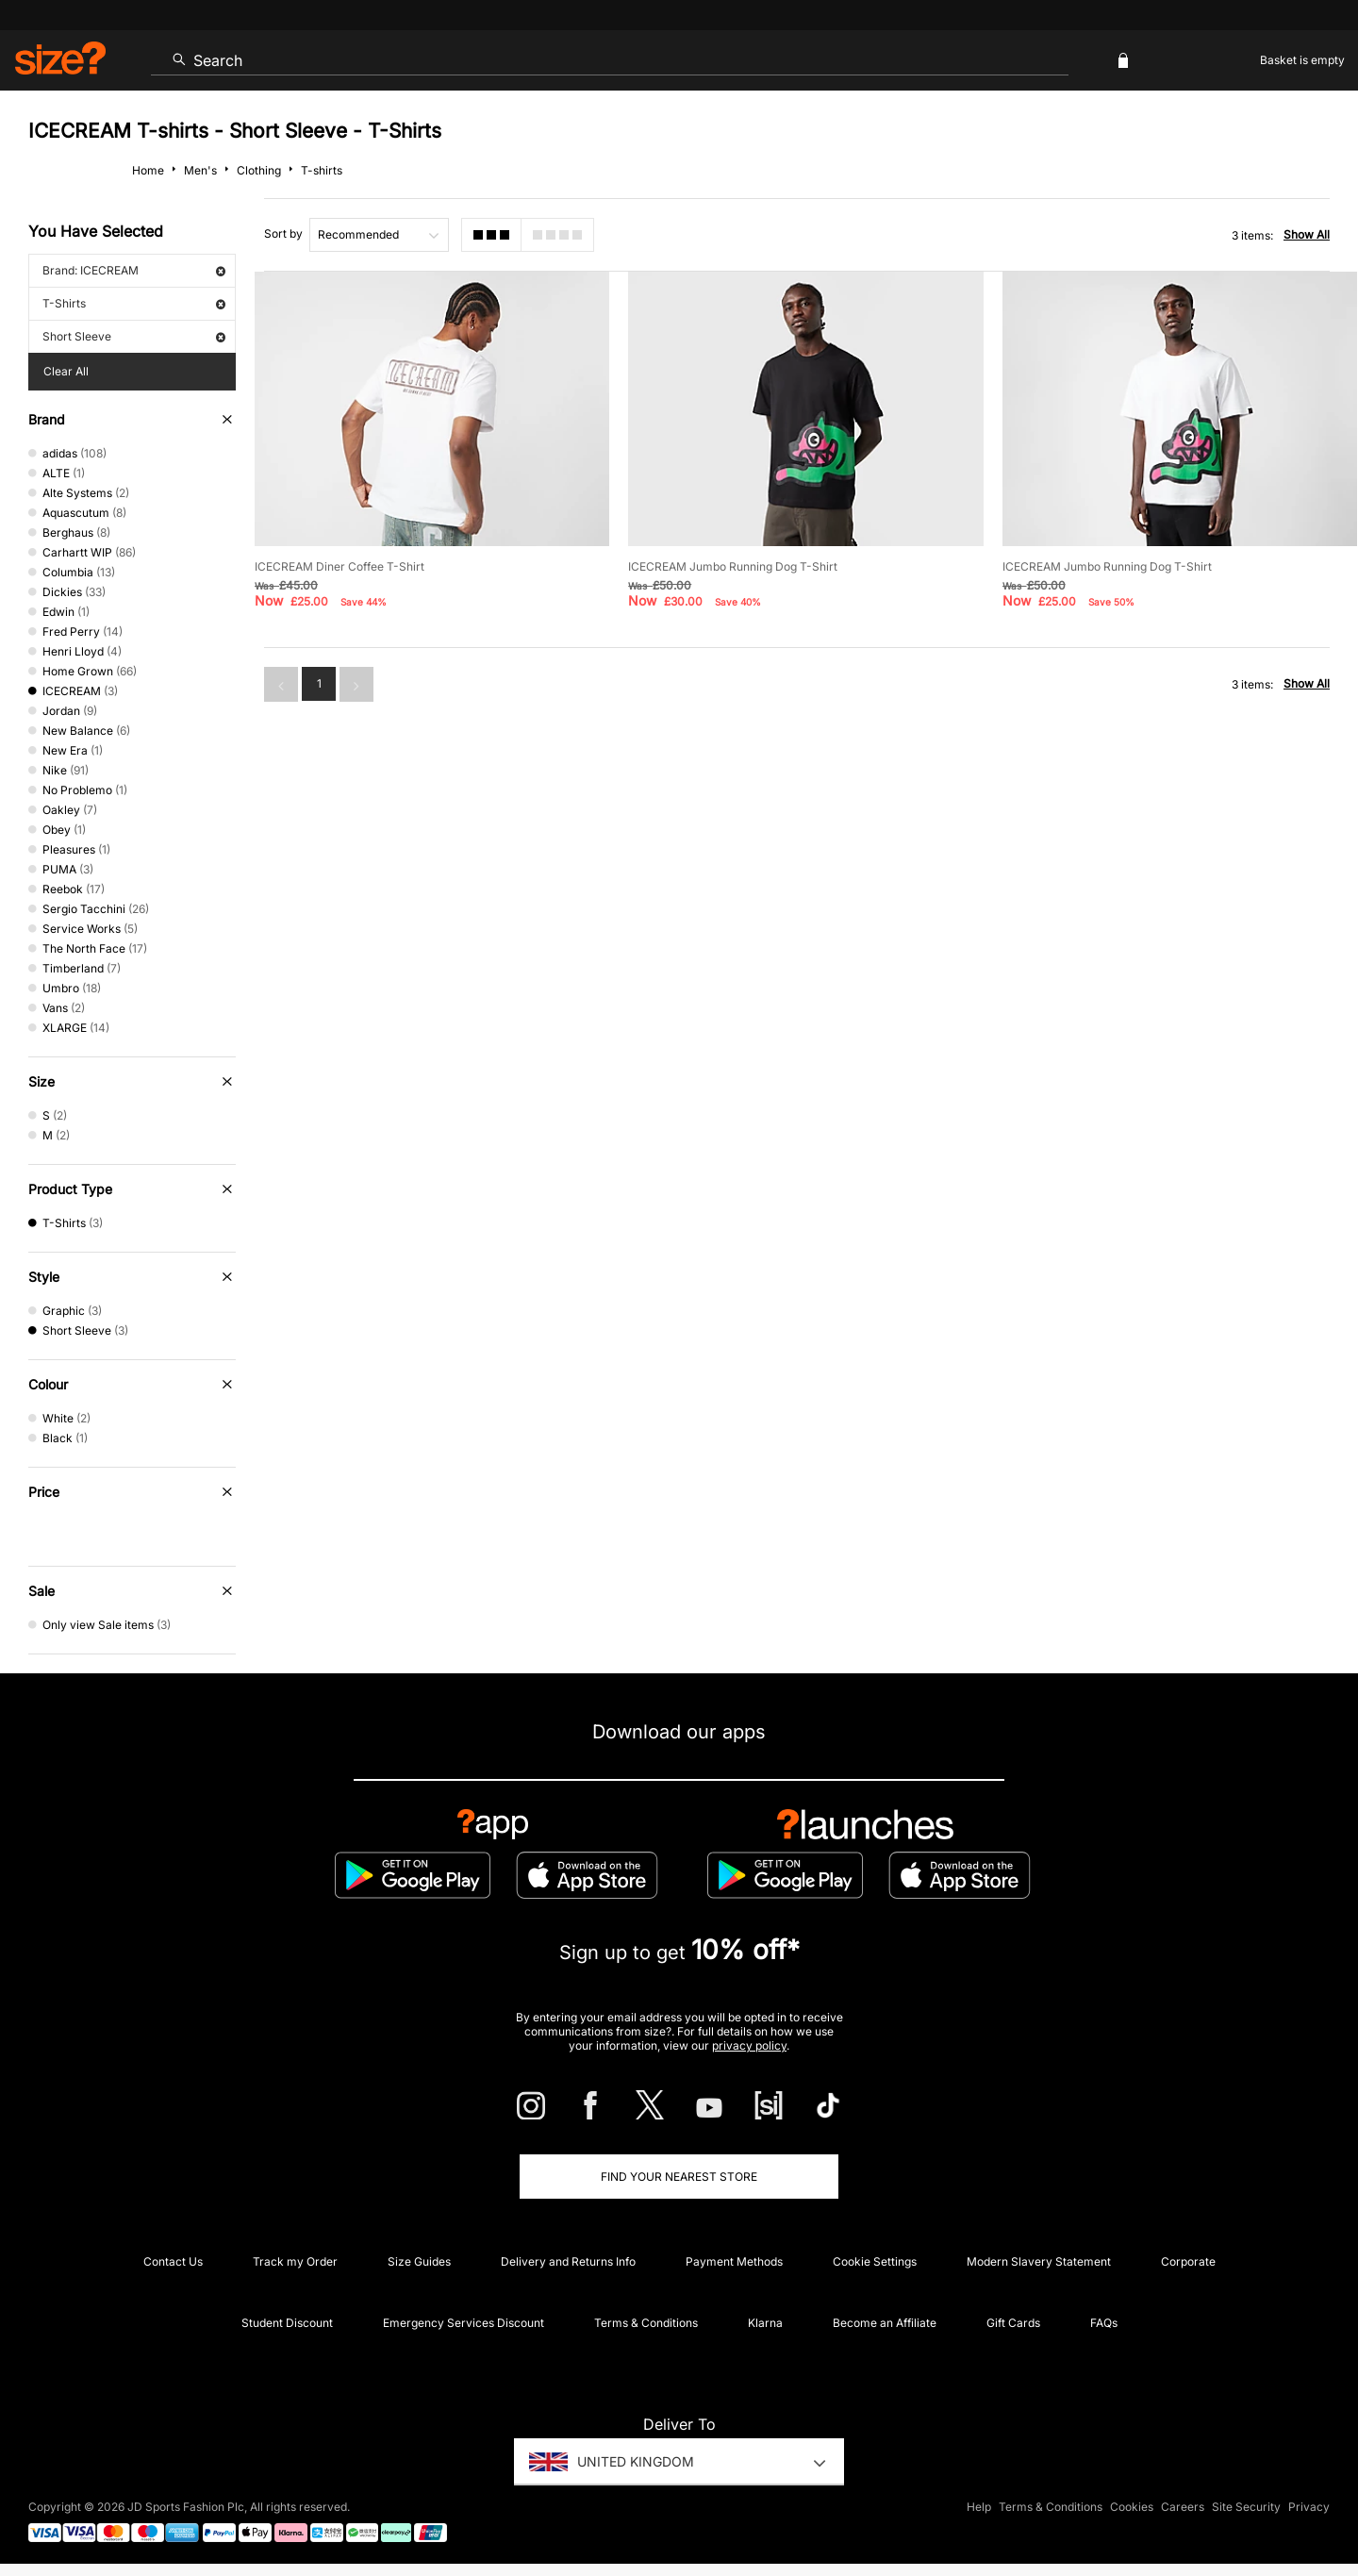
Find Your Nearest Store (679, 2176)
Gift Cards (1013, 2323)
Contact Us (173, 2261)
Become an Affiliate (884, 2323)
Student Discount (287, 2323)
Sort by (283, 233)
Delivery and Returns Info (568, 2261)
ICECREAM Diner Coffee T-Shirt (339, 566)
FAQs (1104, 2323)
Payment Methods (734, 2261)
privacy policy (749, 2045)
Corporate (1188, 2261)
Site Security (1246, 2507)
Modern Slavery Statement (1039, 2261)
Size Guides (419, 2261)
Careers (1182, 2507)
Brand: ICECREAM (133, 270)
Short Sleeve (133, 336)
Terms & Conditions (646, 2323)
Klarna (765, 2323)
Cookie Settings (875, 2261)
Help (979, 2507)
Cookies (1131, 2507)
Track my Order (295, 2261)
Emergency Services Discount (463, 2323)
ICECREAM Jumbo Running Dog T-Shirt (732, 566)
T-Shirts (133, 303)
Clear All (66, 371)
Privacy (1309, 2507)
